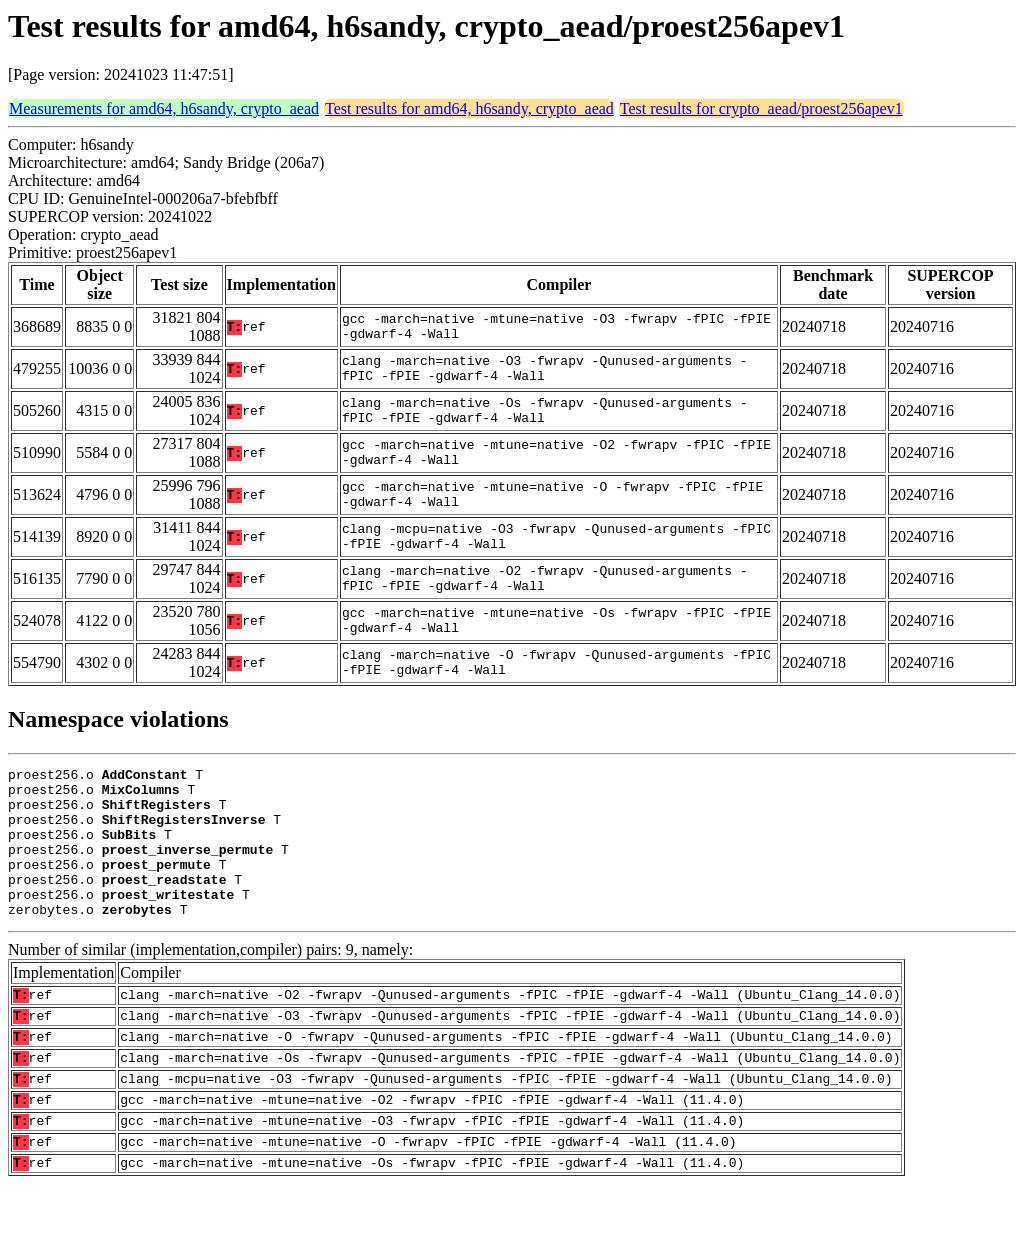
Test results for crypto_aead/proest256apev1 (761, 108)
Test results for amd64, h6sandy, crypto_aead (469, 108)
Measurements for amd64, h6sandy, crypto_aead (164, 108)
